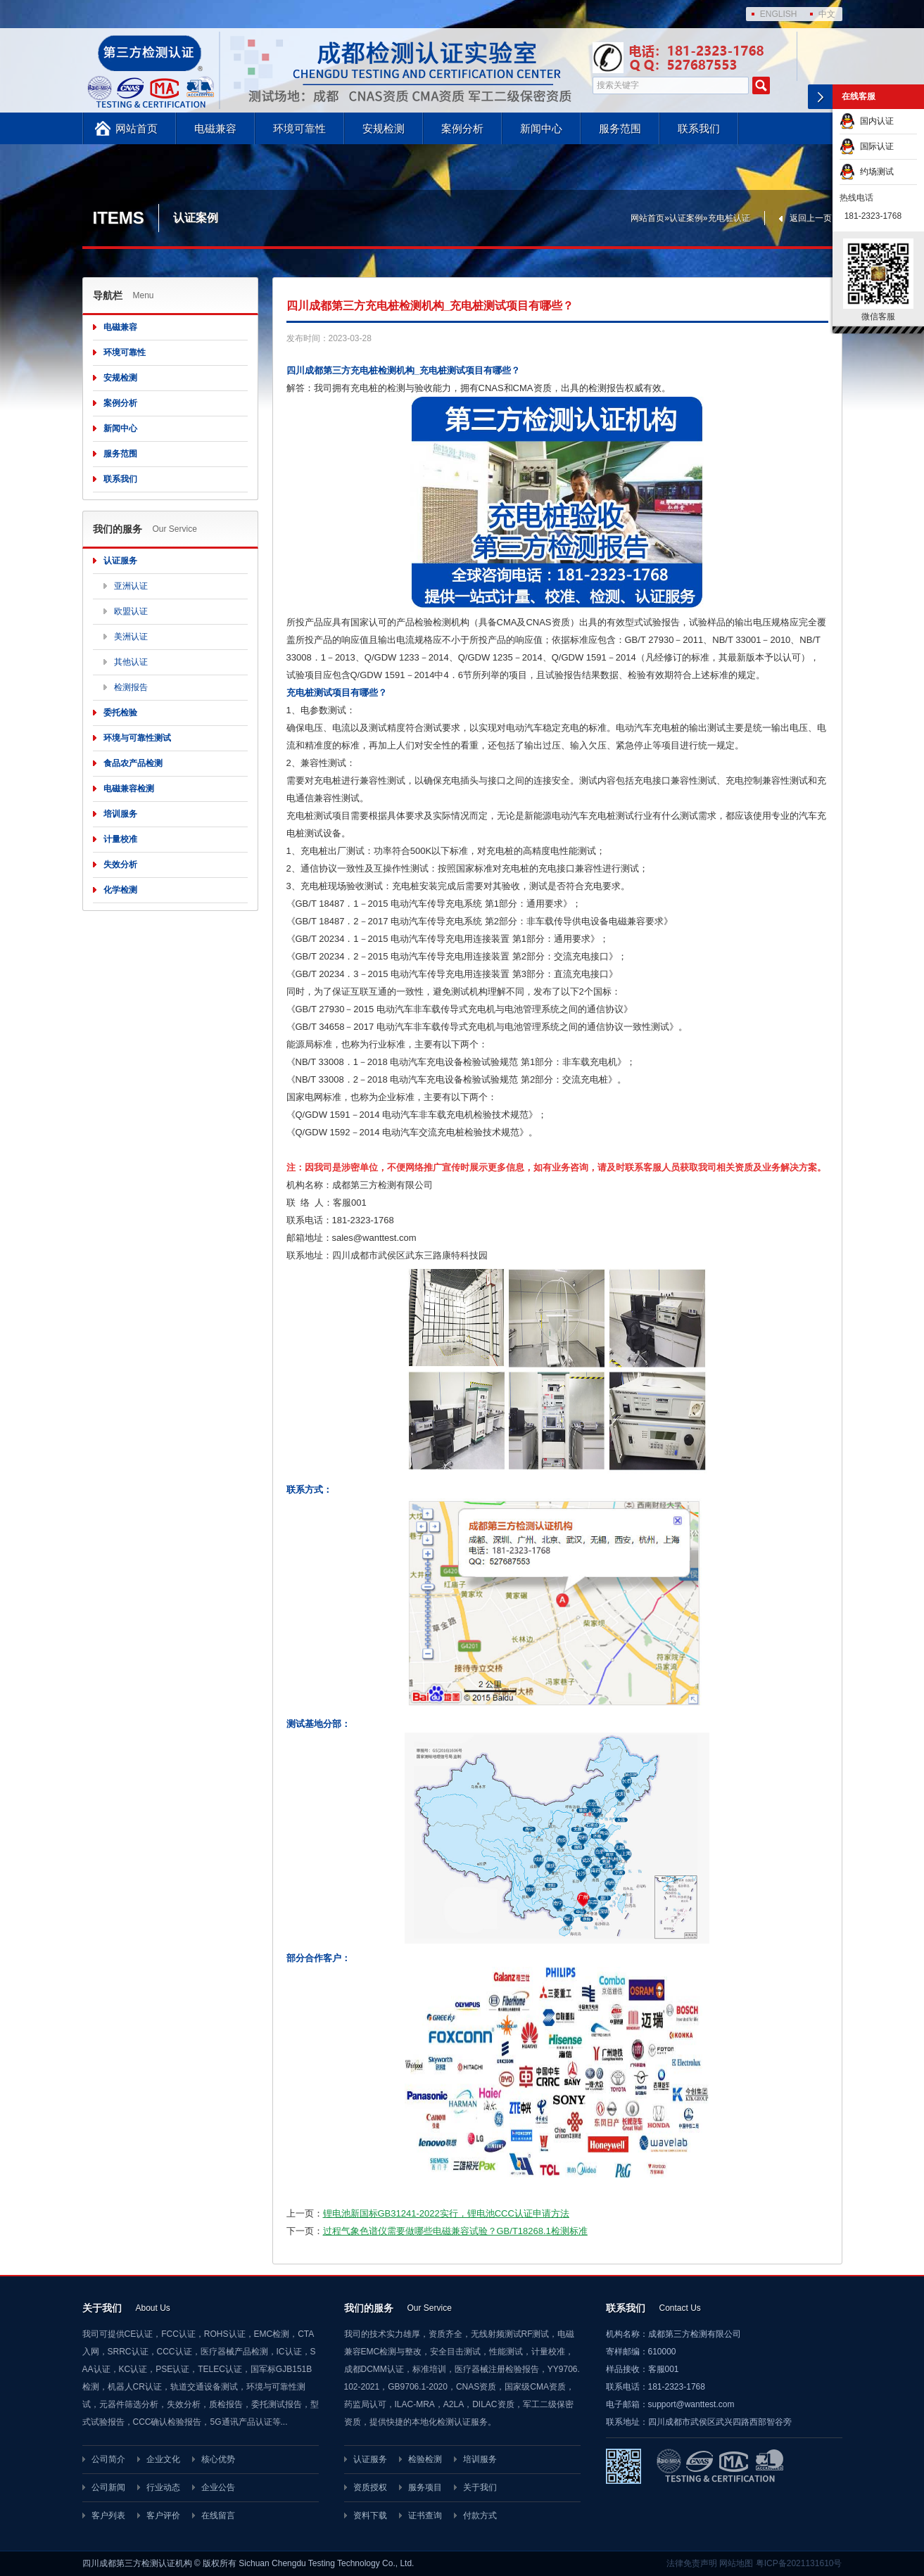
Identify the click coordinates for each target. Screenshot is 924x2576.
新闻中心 (541, 128)
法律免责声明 (691, 2563)
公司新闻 (108, 2487)
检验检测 (425, 2459)
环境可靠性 (299, 128)
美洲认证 (131, 637)
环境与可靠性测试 (137, 738)
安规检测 (383, 128)
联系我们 (699, 128)
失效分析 (120, 864)
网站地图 (736, 2563)
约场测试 (867, 172)
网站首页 (136, 128)
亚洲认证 (131, 586)
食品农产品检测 (133, 763)
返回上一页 (811, 218)
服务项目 (425, 2487)
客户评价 (163, 2515)
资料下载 (370, 2515)
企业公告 (218, 2487)
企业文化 (163, 2459)
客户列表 (108, 2515)
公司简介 (108, 2459)
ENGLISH (778, 14)
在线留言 (218, 2515)
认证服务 (120, 561)
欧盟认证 (131, 611)
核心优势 (218, 2459)
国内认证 (867, 121)
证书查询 (425, 2515)
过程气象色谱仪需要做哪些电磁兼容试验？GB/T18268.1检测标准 (455, 2231)
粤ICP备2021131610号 (799, 2563)
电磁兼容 (215, 128)
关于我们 (480, 2487)
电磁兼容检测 (128, 788)
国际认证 (867, 146)
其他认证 (131, 662)
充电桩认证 (729, 218)
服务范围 (620, 128)
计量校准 (120, 839)
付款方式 (480, 2515)
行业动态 (163, 2487)
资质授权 (370, 2487)
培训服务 (120, 814)
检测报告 (131, 687)
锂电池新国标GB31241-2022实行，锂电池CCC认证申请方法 (446, 2213)
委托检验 (120, 713)
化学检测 (120, 890)
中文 (826, 14)
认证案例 (686, 218)
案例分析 (462, 128)
